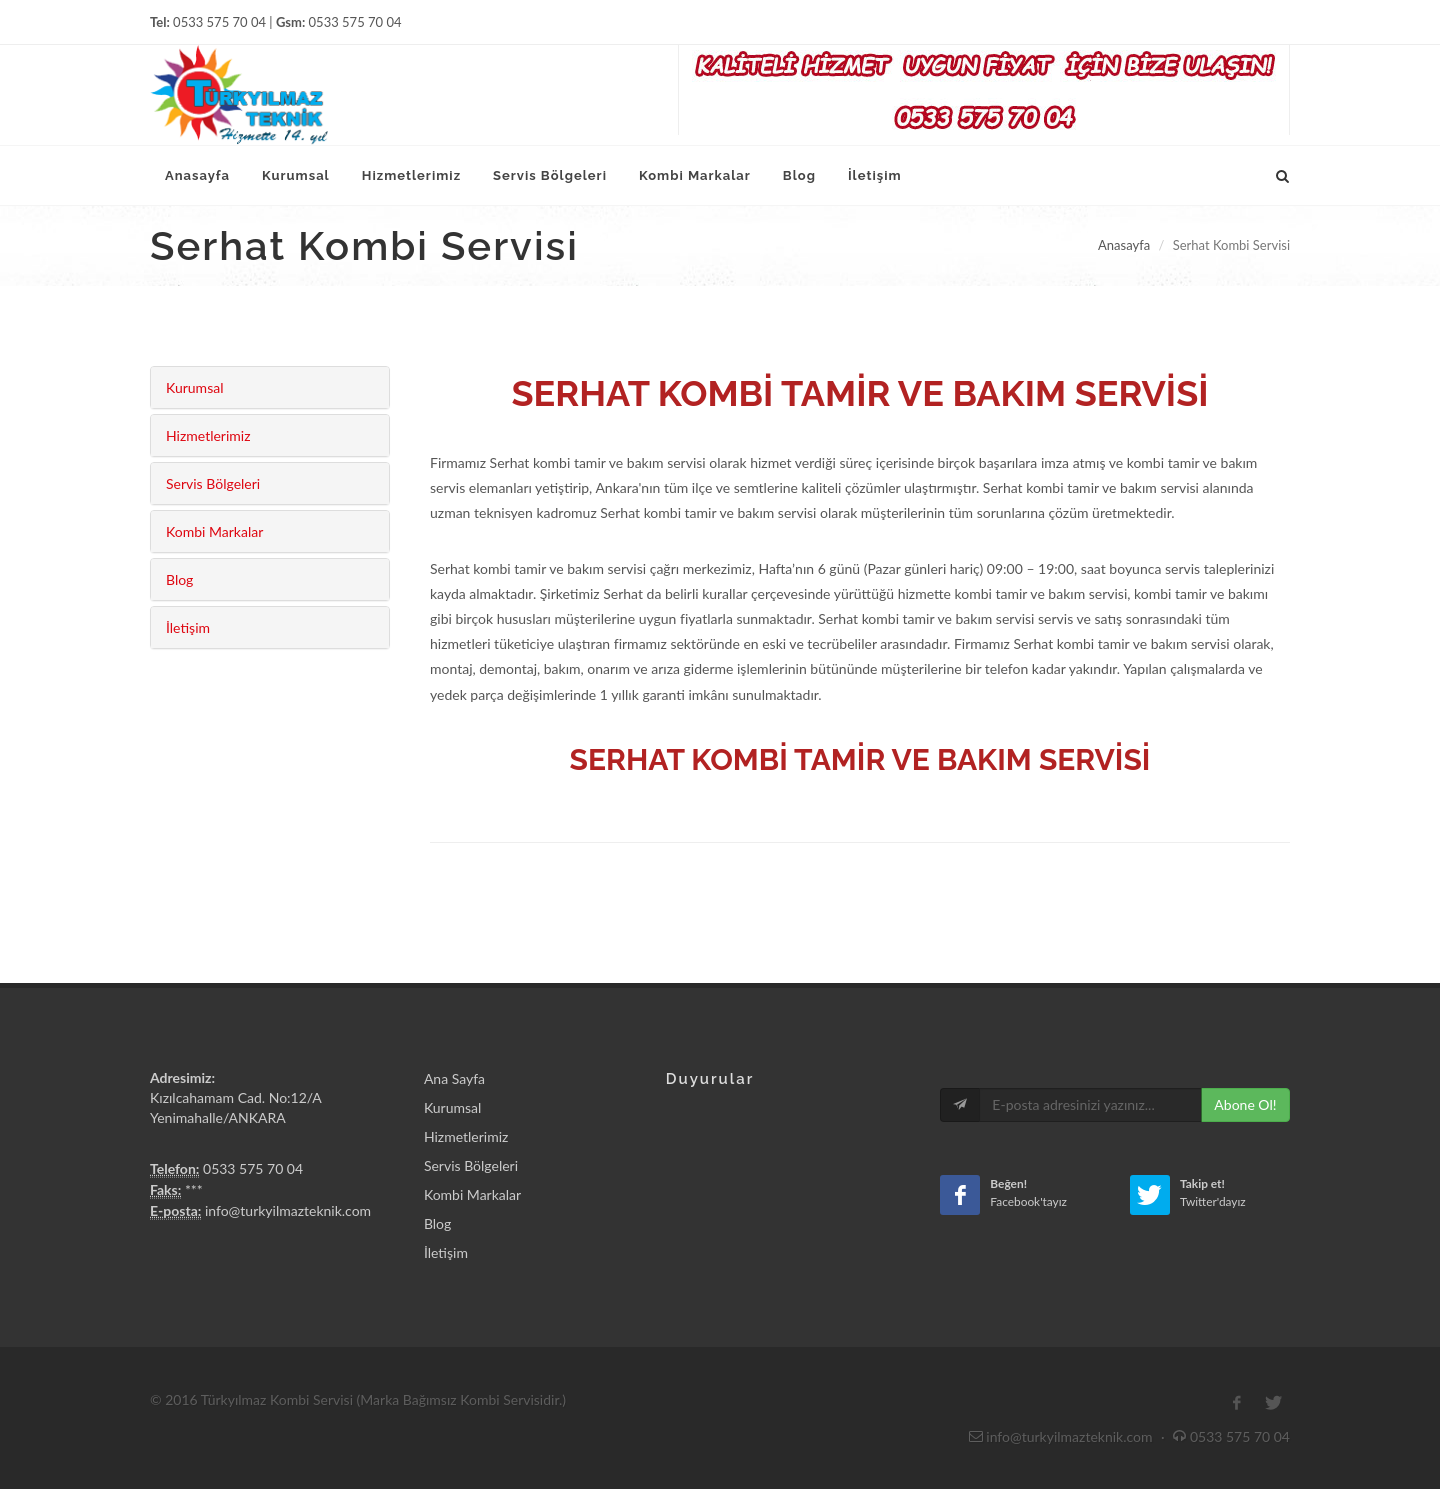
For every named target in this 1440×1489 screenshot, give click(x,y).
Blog (179, 579)
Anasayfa (1124, 245)
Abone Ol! (1245, 1104)
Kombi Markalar (214, 531)
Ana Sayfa (454, 1078)
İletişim (188, 627)
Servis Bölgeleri (213, 483)
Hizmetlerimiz (208, 435)
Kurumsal (194, 387)
